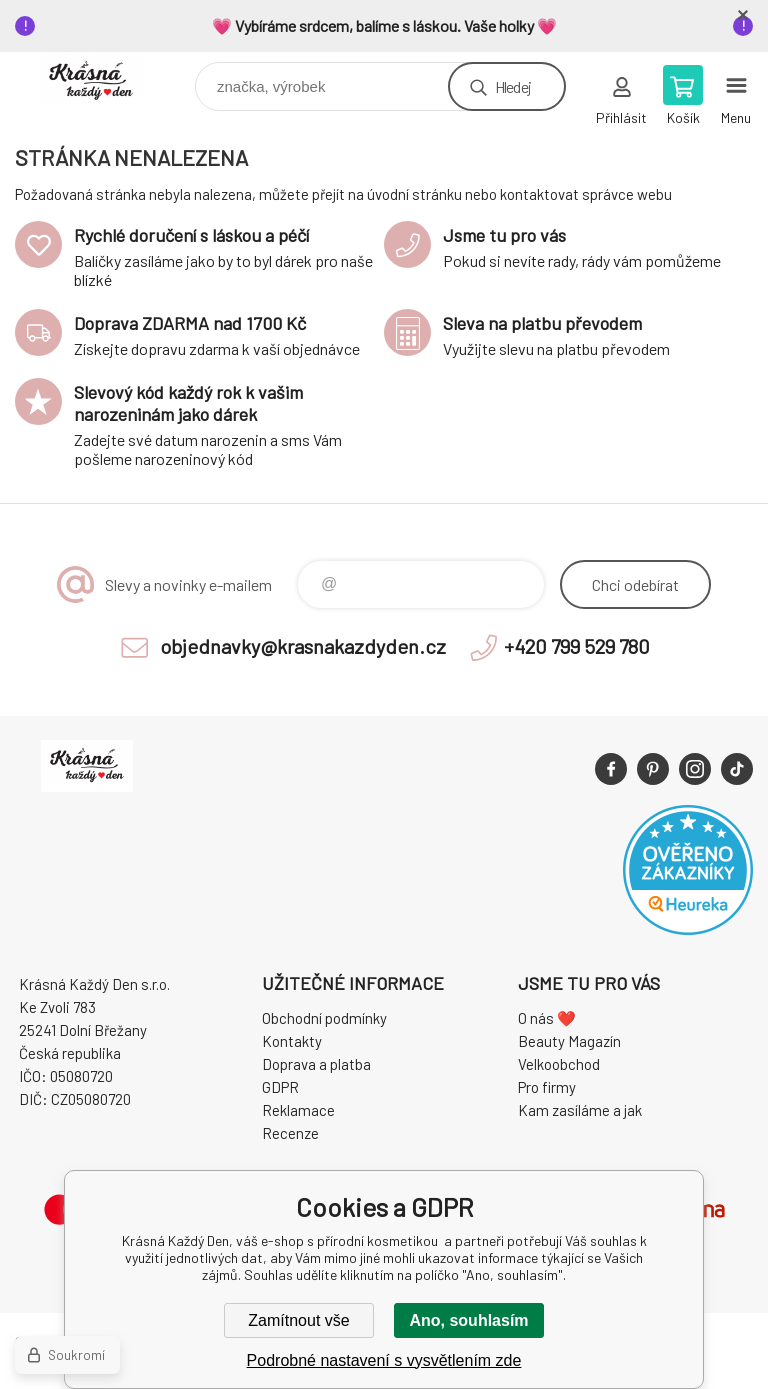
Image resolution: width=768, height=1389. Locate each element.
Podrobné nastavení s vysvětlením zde (384, 1360)
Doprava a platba (316, 1064)
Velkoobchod (559, 1064)
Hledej (513, 86)
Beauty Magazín (569, 1041)
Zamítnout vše (298, 1320)
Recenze (290, 1133)
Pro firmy (547, 1087)
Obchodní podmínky (324, 1018)
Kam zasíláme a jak (580, 1110)
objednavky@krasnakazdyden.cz (303, 646)
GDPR (280, 1087)
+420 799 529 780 (577, 646)
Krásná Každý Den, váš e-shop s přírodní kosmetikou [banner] (103, 81)
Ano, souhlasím (468, 1320)
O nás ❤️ (547, 1018)
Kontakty (292, 1041)
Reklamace (298, 1110)
